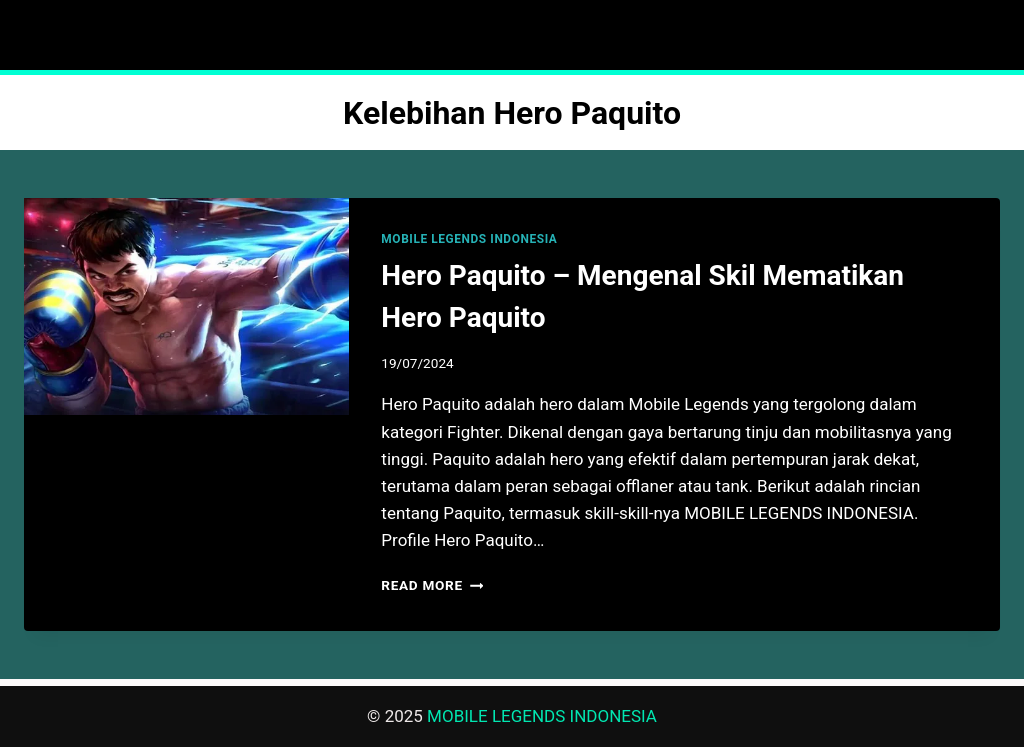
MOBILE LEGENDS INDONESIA (469, 239)
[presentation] (186, 306)
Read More (432, 585)
